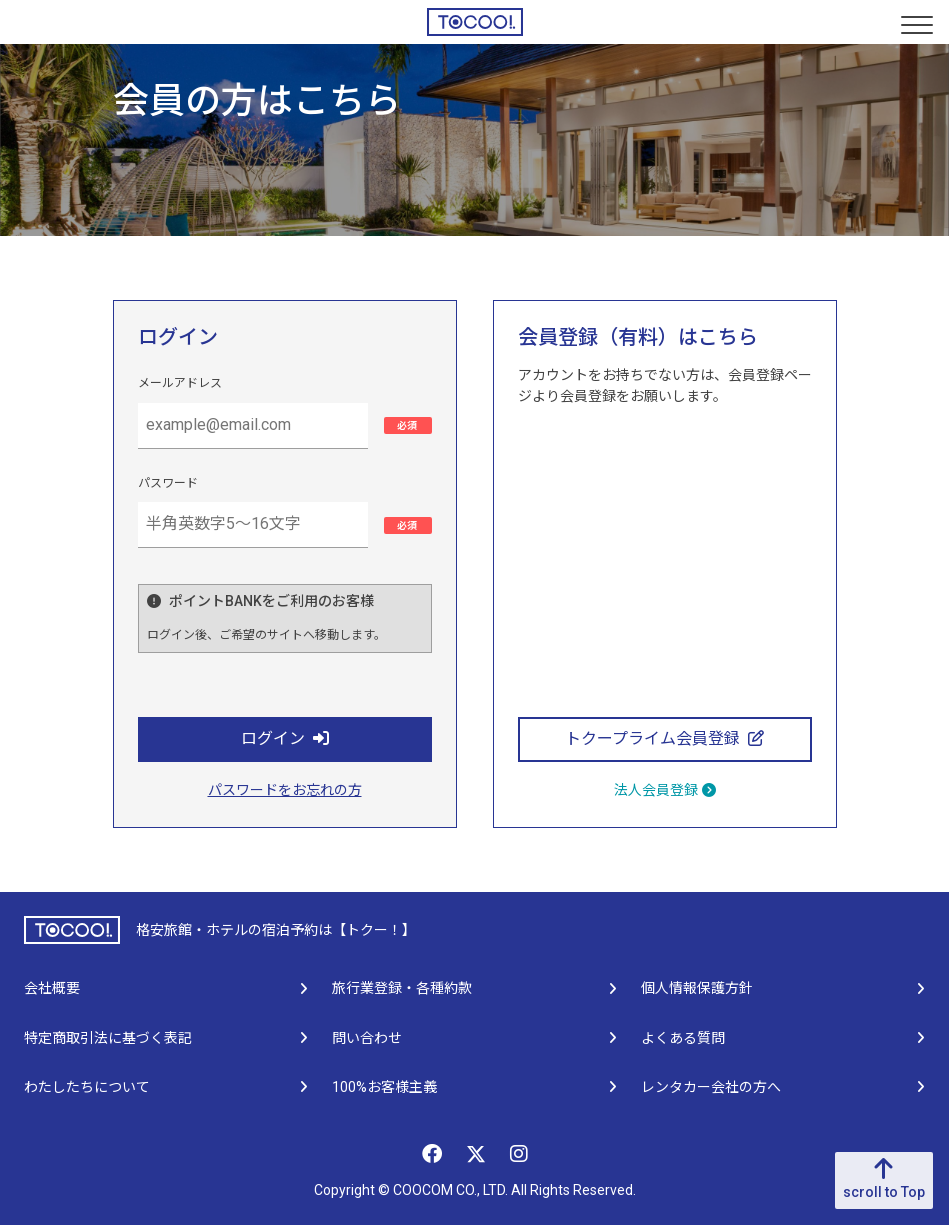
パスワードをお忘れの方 (285, 790)
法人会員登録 (665, 790)
